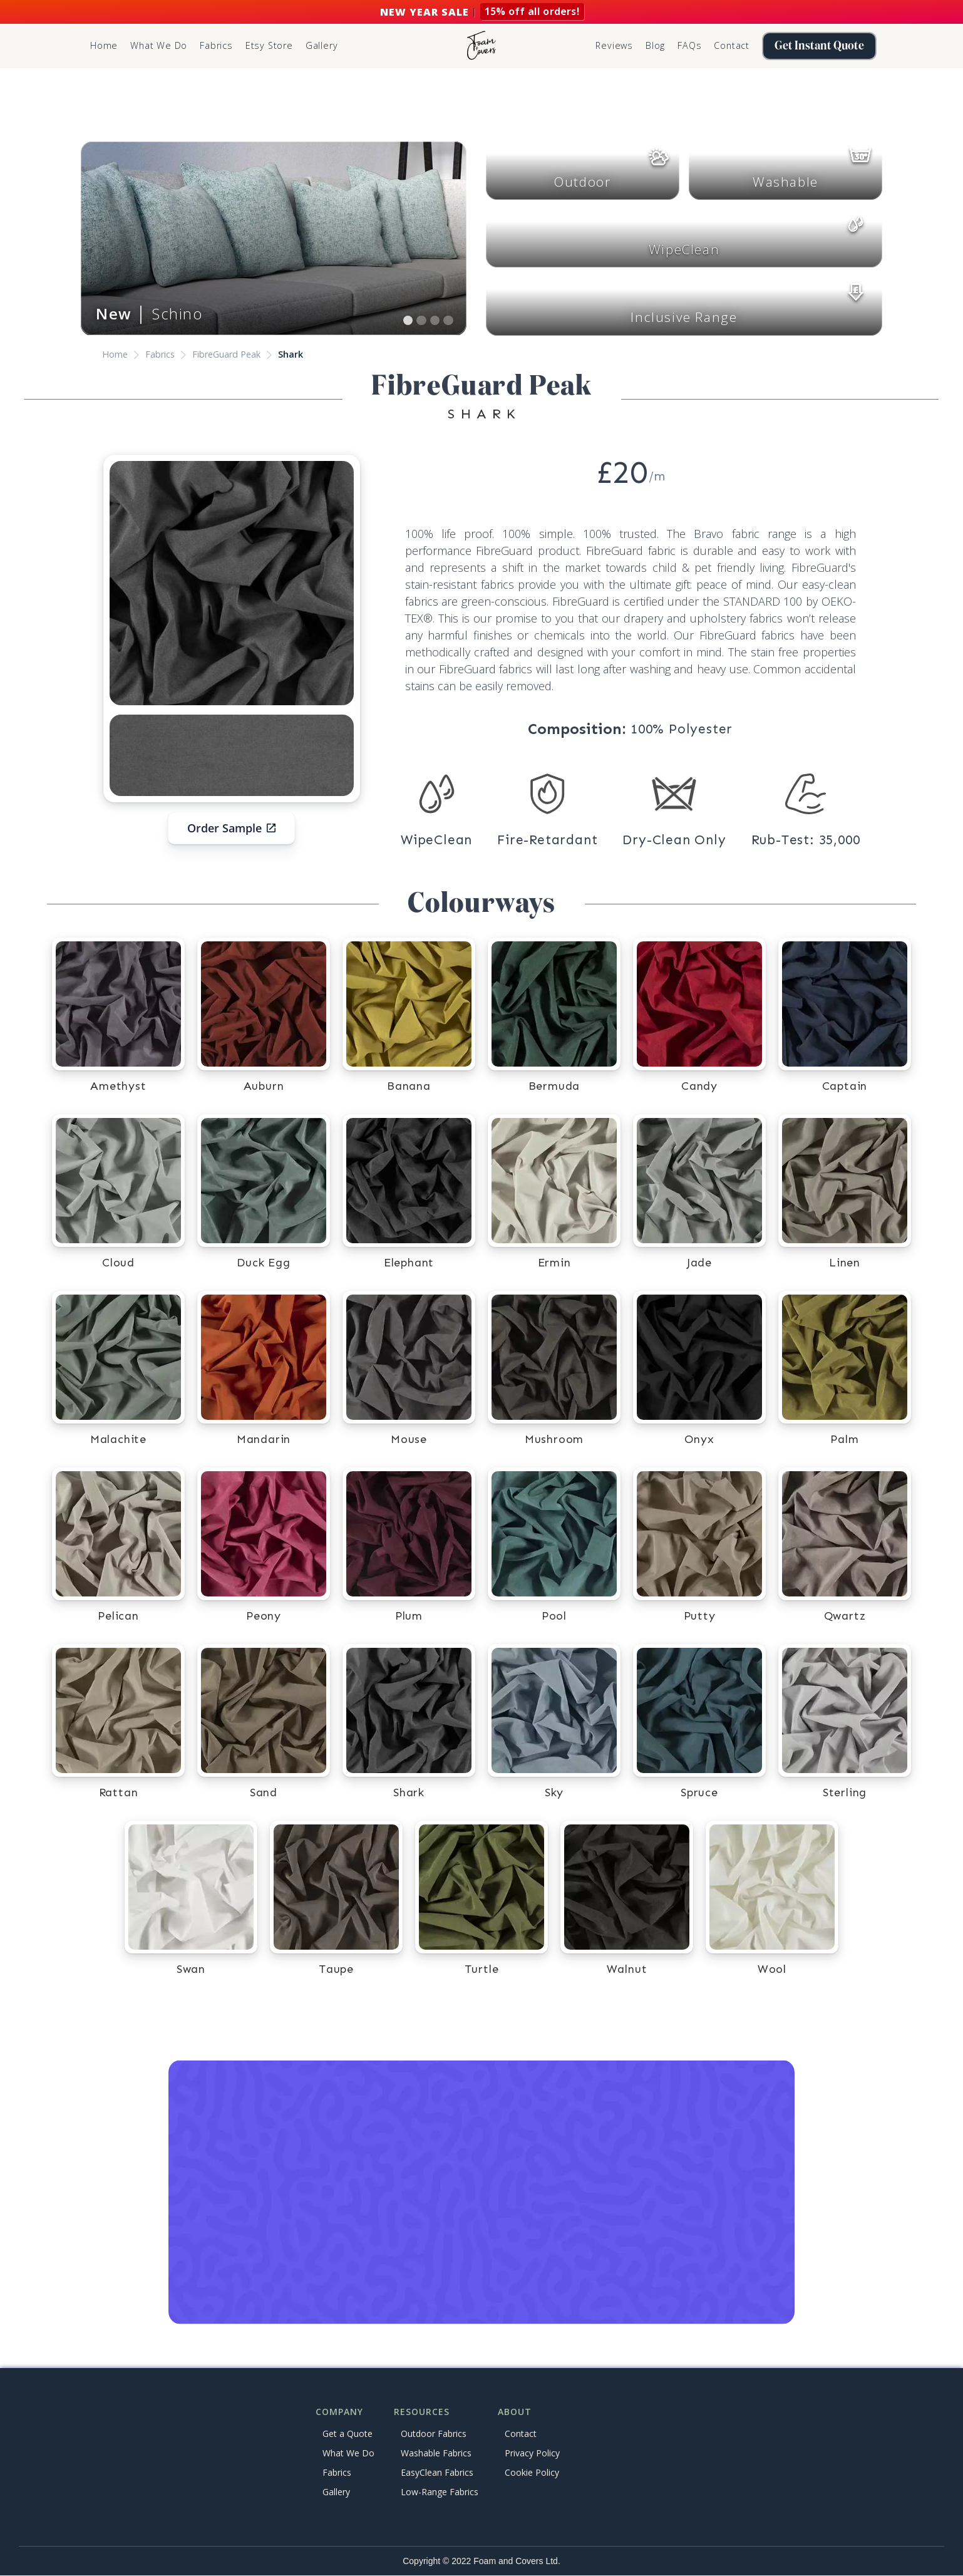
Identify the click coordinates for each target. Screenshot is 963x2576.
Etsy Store (269, 45)
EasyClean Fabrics (437, 2472)
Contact (731, 45)
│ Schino (149, 313)
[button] (216, 46)
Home (104, 45)
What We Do (158, 45)
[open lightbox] (232, 583)
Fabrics (160, 354)
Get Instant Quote (819, 46)
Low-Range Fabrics (439, 2492)
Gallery (322, 45)
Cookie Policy (532, 2472)
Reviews (614, 45)
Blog (655, 45)
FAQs (689, 45)
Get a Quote (347, 2433)
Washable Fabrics (436, 2453)
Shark (290, 354)
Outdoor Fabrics (433, 2433)
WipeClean (684, 249)
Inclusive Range (684, 317)
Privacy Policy (532, 2453)
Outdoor (582, 181)
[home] (481, 46)
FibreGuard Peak (226, 354)
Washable (785, 181)
